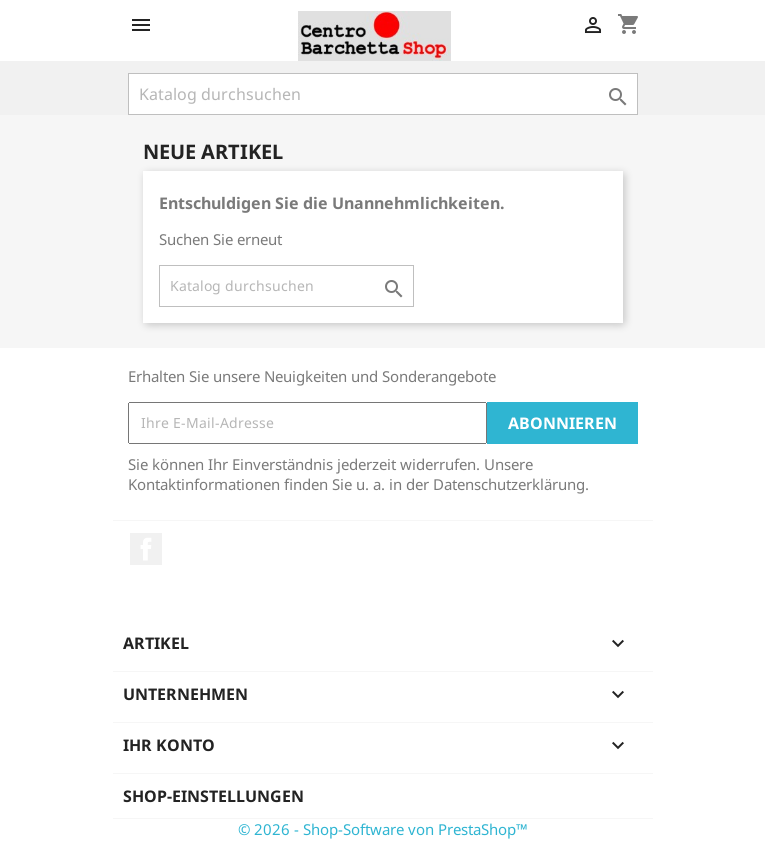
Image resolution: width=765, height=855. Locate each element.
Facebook (146, 549)
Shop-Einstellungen (213, 796)
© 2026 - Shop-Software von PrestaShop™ (383, 829)
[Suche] (383, 94)
